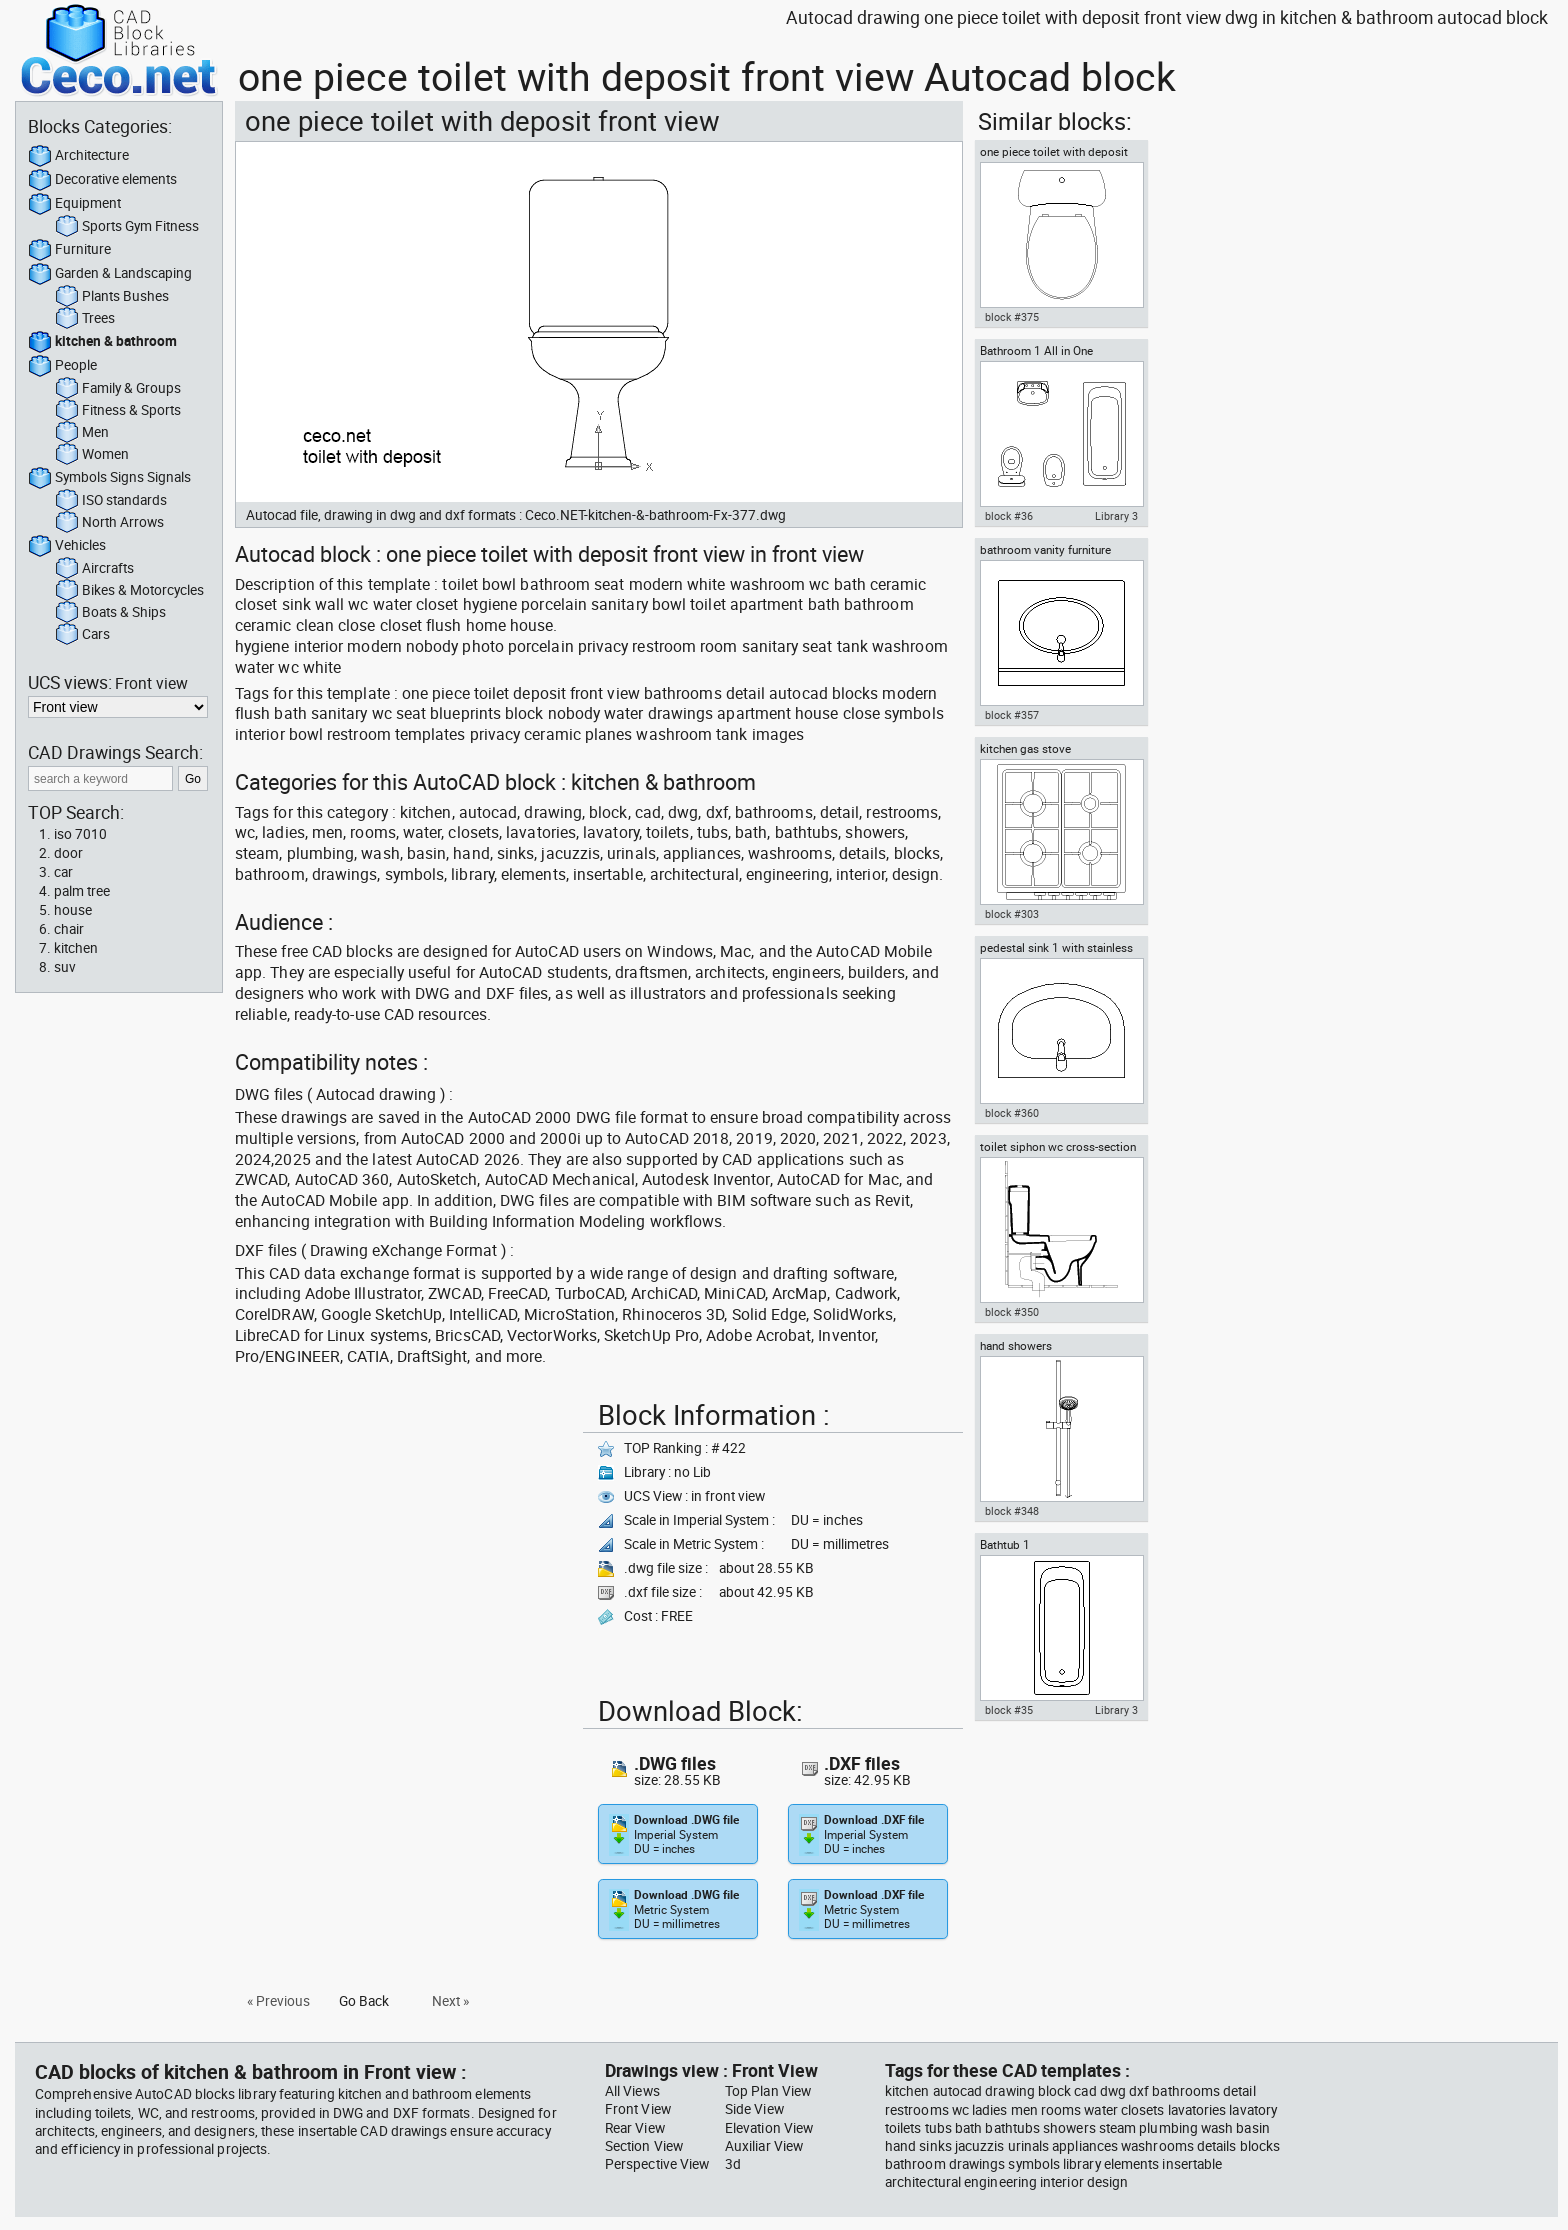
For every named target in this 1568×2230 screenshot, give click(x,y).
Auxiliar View (764, 2146)
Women (92, 455)
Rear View (635, 2128)
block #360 (1012, 1113)
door (68, 853)
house (73, 910)
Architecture (78, 156)
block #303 (1012, 914)
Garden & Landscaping (110, 274)
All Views (632, 2091)
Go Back (364, 2001)
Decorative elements (102, 180)
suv (65, 967)
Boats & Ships (110, 613)
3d (733, 2164)
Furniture (69, 250)
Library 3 (1116, 516)
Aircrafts (94, 569)
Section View (644, 2146)
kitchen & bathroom (102, 342)
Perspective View (657, 2164)
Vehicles (67, 546)
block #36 (1009, 516)
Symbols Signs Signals (109, 478)
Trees (85, 319)
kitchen (76, 948)
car (63, 872)
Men (82, 433)
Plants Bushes (112, 297)
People (62, 366)
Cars (82, 635)
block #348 (1012, 1511)
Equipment (74, 204)
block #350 (1012, 1312)
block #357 (1012, 715)
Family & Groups (118, 389)
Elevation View (769, 2128)
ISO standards (111, 501)
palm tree (82, 891)
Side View (754, 2109)
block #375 (1012, 317)
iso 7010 (80, 834)
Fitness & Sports (118, 411)
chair (69, 929)
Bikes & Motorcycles (129, 591)
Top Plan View (768, 2091)
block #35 (1009, 1710)
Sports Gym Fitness (127, 227)
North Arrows (109, 523)
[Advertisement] (403, 1533)
